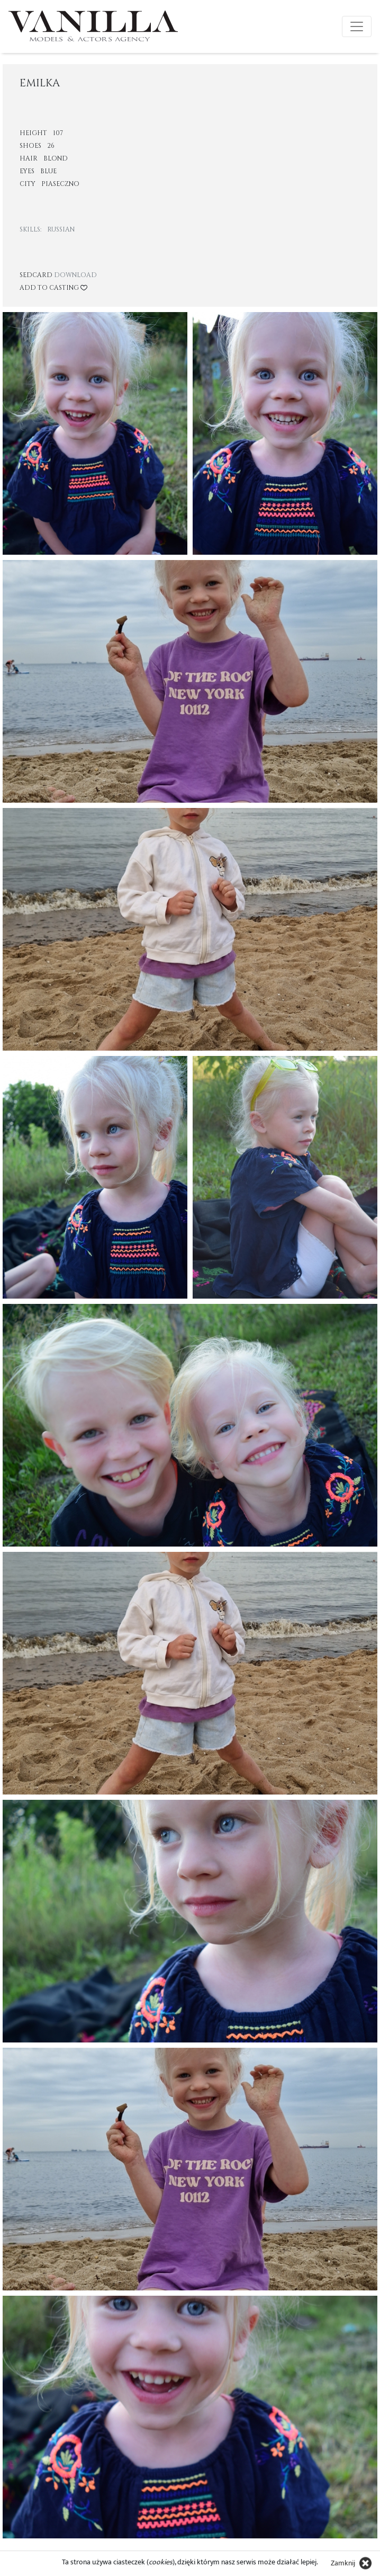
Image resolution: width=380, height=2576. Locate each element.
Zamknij (343, 2563)
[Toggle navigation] (357, 26)
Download (75, 275)
